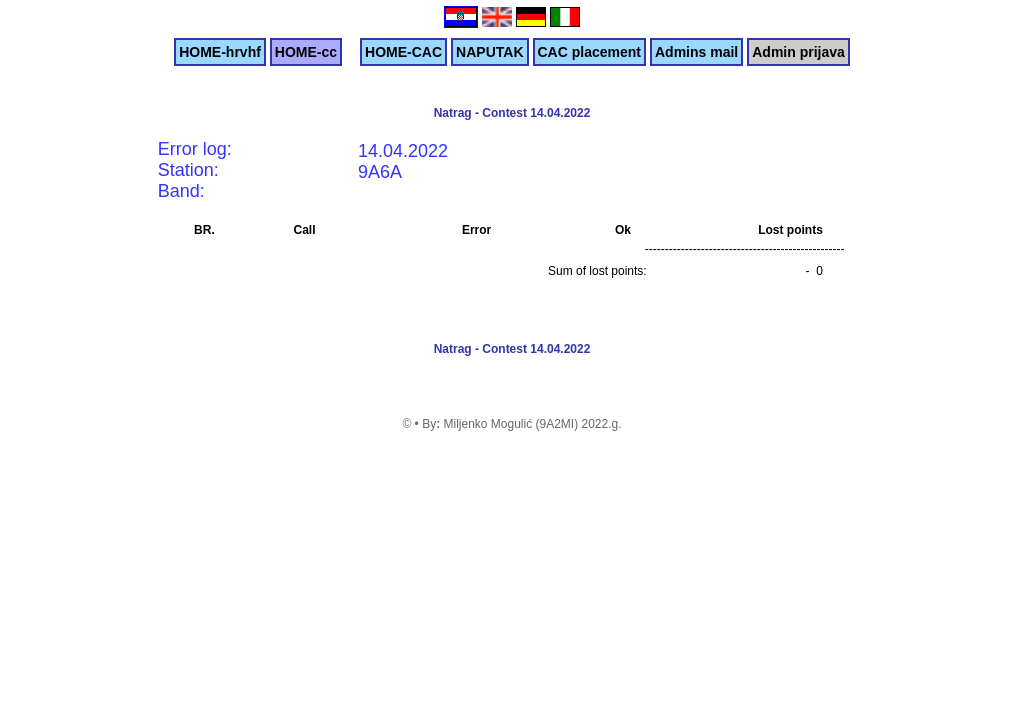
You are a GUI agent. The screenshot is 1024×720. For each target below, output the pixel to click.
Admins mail (696, 52)
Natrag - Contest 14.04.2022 (512, 113)
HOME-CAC (403, 52)
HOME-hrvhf (220, 52)
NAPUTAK (489, 52)
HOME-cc (306, 52)
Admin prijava (798, 52)
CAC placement (589, 52)
